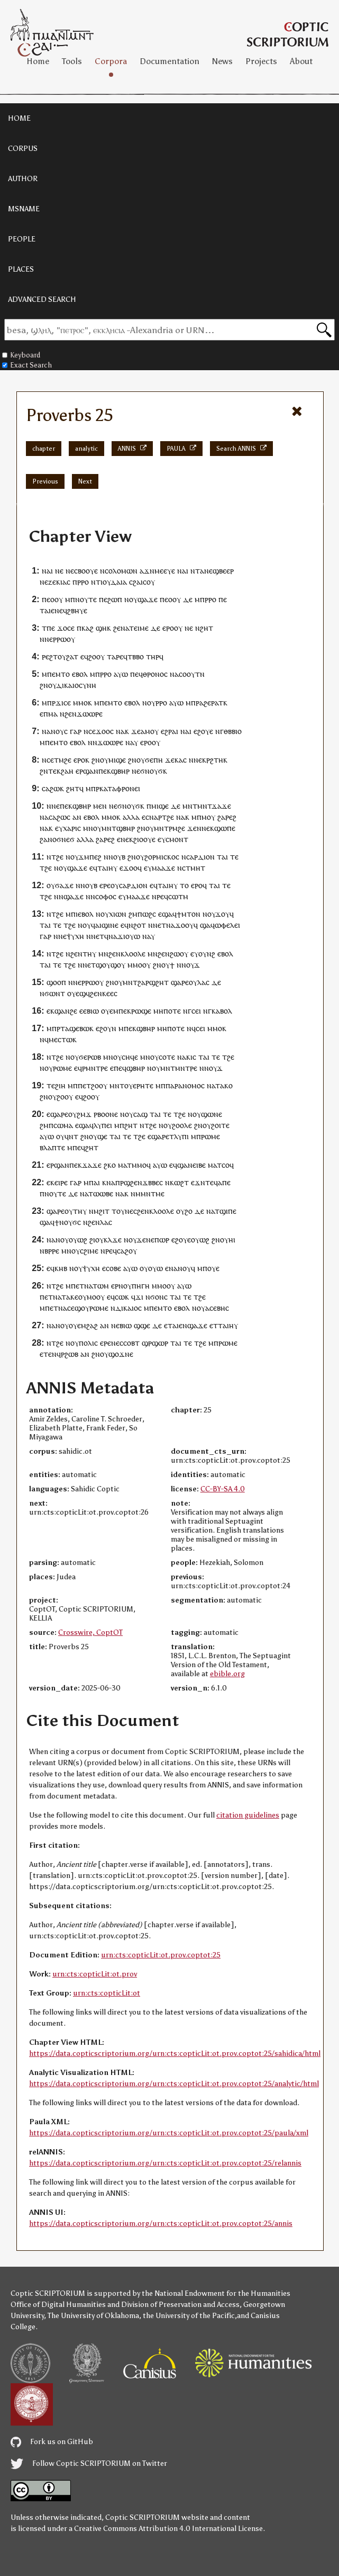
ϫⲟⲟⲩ (184, 925)
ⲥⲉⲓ (196, 1010)
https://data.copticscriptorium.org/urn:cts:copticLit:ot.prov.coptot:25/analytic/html (174, 2083)
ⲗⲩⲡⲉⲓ (103, 1125)
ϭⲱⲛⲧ (54, 993)
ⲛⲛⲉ (195, 759)
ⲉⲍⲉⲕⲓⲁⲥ (57, 581)
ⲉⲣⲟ (168, 627)
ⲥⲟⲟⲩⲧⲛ (192, 673)
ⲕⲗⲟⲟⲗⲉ (133, 953)
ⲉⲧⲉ (46, 1353)
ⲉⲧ (100, 936)
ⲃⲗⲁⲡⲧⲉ (52, 1147)
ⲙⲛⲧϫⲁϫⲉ (214, 805)
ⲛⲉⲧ (159, 925)
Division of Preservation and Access (180, 2304)
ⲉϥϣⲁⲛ (181, 1164)
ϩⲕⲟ (110, 1164)
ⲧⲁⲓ (222, 856)
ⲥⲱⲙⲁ (63, 1125)
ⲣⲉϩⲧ (50, 656)
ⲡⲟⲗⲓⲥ (88, 1342)
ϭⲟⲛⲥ (159, 1296)
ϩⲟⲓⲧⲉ (220, 1125)
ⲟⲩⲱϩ (78, 1239)
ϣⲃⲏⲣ (120, 770)
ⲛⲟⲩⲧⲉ (86, 599)
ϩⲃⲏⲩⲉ (77, 610)
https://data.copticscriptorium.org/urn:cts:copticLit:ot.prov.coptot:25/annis (160, 2223)
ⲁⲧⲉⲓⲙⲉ (137, 627)
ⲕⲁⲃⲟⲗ (222, 1010)
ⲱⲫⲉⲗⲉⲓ (227, 925)
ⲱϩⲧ (181, 1182)
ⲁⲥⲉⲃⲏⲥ (217, 1307)
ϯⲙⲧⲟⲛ (188, 913)
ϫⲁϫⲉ (92, 1164)
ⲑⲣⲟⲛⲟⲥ (155, 673)
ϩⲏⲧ (206, 627)
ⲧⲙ (59, 759)
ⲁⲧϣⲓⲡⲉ (223, 1211)
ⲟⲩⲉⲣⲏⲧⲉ (138, 1085)
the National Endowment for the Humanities (216, 2293)
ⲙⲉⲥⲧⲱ (60, 1039)
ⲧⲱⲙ (101, 1285)
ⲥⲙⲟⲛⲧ (177, 839)
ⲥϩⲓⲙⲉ (89, 1250)
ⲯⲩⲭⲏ (75, 936)
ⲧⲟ (184, 885)
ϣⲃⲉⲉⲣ (223, 570)
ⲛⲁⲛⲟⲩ (53, 731)
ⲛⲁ (181, 570)
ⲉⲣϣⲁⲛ (87, 770)
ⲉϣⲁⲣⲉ (57, 1114)
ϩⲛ (44, 685)
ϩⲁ (44, 839)
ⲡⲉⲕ (104, 770)
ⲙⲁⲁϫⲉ (163, 867)
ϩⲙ (133, 913)
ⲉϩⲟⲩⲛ (106, 1028)
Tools (72, 61)
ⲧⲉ (234, 856)
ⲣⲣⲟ (83, 581)
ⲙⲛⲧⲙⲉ (152, 1193)
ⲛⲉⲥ (117, 1342)
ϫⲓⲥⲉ (63, 702)
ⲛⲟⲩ (125, 1285)
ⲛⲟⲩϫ (190, 964)
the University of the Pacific (189, 2315)
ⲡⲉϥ (136, 673)
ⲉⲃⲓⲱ (91, 1010)
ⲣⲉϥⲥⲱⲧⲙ (172, 896)
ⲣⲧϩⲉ (166, 816)
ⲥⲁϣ (140, 1114)
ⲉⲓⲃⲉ (199, 1164)
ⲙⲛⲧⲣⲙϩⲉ (169, 828)
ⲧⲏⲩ (89, 953)
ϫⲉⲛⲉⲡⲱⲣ (152, 1239)
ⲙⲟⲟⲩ (96, 1296)
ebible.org (227, 1673)
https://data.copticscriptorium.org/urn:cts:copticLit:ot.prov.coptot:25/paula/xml (168, 2132)
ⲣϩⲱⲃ (69, 1353)
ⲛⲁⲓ (47, 570)
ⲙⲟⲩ (208, 816)
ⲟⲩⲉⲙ (109, 1010)
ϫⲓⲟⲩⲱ (128, 936)
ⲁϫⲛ (147, 570)
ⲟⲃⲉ (115, 1268)
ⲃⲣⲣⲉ (51, 1250)
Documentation (169, 61)
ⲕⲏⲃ (60, 1268)
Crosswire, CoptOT (90, 1632)
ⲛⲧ (195, 570)
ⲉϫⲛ (198, 1182)
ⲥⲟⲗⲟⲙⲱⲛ (121, 570)
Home (37, 61)
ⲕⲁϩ (87, 627)
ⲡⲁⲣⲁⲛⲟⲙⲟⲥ (185, 1085)
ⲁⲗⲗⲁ (131, 816)
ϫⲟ (62, 627)
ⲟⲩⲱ (155, 1268)
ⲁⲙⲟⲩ (150, 731)
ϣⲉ (102, 1136)
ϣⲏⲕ (103, 627)
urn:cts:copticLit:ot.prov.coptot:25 (161, 1955)
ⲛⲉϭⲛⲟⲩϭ (147, 770)
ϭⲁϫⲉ (64, 885)
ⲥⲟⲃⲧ (131, 1342)
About (301, 61)
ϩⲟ (189, 1211)
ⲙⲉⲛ (100, 805)
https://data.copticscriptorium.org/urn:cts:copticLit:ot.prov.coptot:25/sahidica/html (174, 2053)
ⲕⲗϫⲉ (113, 1239)
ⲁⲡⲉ (224, 1182)
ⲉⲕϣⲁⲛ (58, 1010)
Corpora (111, 61)
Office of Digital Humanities (58, 2304)
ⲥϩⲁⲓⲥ (137, 581)
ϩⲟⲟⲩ (96, 656)
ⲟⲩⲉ (213, 1268)
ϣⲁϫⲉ (148, 599)
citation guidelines (247, 1815)
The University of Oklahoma (93, 2315)
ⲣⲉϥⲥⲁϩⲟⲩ (121, 1250)
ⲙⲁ (53, 713)
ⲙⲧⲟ (63, 673)
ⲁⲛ (76, 816)
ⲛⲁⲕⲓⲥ (186, 1056)
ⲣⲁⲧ (217, 702)
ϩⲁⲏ (67, 770)
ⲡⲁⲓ (94, 1182)
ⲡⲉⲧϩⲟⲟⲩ (92, 1085)
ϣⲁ (167, 913)
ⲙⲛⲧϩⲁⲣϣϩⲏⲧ (146, 982)
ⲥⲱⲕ (122, 1296)
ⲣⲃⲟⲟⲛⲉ (106, 1114)
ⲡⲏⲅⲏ (141, 1285)
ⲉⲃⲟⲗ (80, 673)
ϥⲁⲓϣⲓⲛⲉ (104, 925)
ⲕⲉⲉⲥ (109, 993)
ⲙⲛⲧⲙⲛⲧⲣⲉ (178, 1068)
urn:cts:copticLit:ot (106, 1993)
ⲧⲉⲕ (54, 770)
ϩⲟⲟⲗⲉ (182, 1125)
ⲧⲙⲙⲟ (136, 1164)
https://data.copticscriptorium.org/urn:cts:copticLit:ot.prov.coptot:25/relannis (165, 2163)
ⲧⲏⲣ (152, 656)
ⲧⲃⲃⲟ (135, 656)
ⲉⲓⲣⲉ (61, 1182)
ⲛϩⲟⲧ (137, 925)
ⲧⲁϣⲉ (69, 1028)
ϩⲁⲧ (72, 656)
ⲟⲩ (150, 581)
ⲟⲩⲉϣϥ (78, 993)
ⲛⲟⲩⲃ (116, 856)
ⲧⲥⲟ (223, 1164)
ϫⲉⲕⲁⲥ (176, 759)
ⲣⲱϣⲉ (141, 1010)
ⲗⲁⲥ (203, 982)
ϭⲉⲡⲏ (154, 759)
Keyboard (21, 355)
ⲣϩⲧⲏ (214, 759)
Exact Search (27, 365)
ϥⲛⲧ (71, 1136)
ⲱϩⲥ (149, 913)
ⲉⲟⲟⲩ (55, 599)
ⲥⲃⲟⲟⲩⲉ (86, 570)
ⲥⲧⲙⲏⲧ (193, 867)
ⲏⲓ (231, 1239)
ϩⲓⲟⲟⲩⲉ (144, 839)
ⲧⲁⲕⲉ (69, 1296)
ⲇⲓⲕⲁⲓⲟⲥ (128, 1307)
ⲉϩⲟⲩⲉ (203, 731)
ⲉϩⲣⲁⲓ (169, 731)
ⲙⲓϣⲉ (117, 759)
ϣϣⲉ (142, 1325)
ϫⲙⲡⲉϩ (90, 856)
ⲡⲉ (103, 599)
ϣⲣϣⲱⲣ (155, 1342)
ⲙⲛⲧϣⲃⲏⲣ (118, 828)
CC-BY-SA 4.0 (222, 1488)
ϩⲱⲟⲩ (179, 953)
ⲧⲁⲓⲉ (47, 610)
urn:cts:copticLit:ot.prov (94, 1974)
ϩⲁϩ (92, 1325)
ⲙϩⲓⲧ (101, 1211)
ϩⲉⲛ (119, 627)
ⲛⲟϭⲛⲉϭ (61, 839)
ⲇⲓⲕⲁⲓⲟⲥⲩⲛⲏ (76, 685)
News (222, 61)
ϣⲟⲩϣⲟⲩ (110, 964)
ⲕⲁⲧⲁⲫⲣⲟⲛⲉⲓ (119, 788)
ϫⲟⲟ (103, 731)
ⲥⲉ (71, 627)
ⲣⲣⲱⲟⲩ (64, 639)
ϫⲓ (139, 1296)
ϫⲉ (136, 731)
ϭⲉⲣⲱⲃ (90, 1056)
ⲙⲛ (187, 805)
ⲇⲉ (188, 599)
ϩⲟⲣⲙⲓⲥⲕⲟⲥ (161, 856)
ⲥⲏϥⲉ (130, 1056)
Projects (261, 61)
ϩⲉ (67, 759)
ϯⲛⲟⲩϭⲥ (67, 1222)
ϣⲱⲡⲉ (224, 828)
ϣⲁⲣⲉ (180, 982)
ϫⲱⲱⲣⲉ (90, 713)
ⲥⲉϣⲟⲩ (78, 1307)
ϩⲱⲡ (114, 599)
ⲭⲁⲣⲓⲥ (72, 828)
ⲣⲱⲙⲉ (62, 1068)
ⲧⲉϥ (211, 1182)
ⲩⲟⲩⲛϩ (204, 953)
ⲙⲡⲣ (49, 702)
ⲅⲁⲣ (75, 731)
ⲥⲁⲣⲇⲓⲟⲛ (200, 856)
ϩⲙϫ (84, 1114)
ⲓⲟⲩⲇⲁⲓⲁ (113, 581)
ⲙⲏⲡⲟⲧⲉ (167, 1010)
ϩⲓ (92, 1239)
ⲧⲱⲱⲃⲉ (100, 1193)
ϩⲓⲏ (60, 1085)
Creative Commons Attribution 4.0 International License (168, 2528)
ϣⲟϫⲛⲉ (120, 1353)
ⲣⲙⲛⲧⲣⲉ (95, 1068)
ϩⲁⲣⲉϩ (226, 816)
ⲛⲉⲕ (127, 839)
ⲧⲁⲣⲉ (115, 656)
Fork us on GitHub (52, 2441)
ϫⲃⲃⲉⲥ (152, 1182)
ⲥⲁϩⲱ (51, 788)
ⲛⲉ (59, 570)
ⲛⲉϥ (60, 610)
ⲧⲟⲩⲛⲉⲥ (124, 1211)
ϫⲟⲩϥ (224, 913)
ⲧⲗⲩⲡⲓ (179, 1136)
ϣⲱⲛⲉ (211, 1114)
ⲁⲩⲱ (121, 673)
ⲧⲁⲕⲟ (224, 1085)
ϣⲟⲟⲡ (56, 982)
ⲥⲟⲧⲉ (167, 1056)
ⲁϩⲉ (205, 702)
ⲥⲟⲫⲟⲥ (105, 896)
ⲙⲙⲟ (80, 702)
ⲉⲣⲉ (105, 885)
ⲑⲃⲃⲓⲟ (233, 731)
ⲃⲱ (84, 1028)
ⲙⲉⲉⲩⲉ (164, 570)
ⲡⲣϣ (122, 1182)
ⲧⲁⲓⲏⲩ (107, 867)
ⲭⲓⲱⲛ (117, 913)
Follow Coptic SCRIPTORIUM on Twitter (89, 2463)
